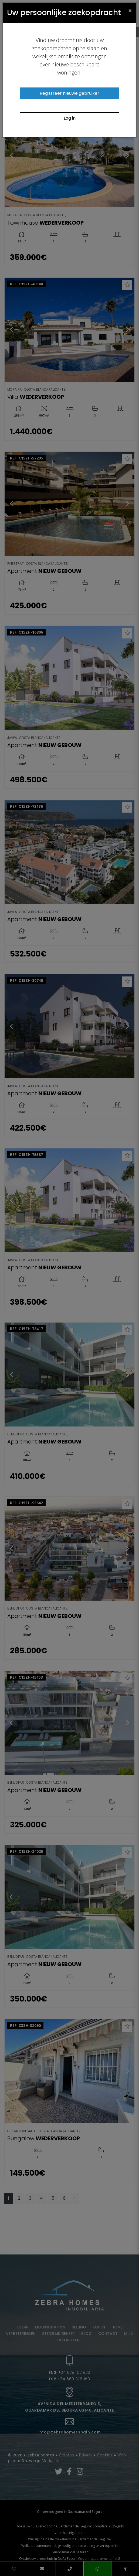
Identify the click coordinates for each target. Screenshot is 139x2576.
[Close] (130, 10)
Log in (70, 118)
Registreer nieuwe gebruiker (69, 93)
